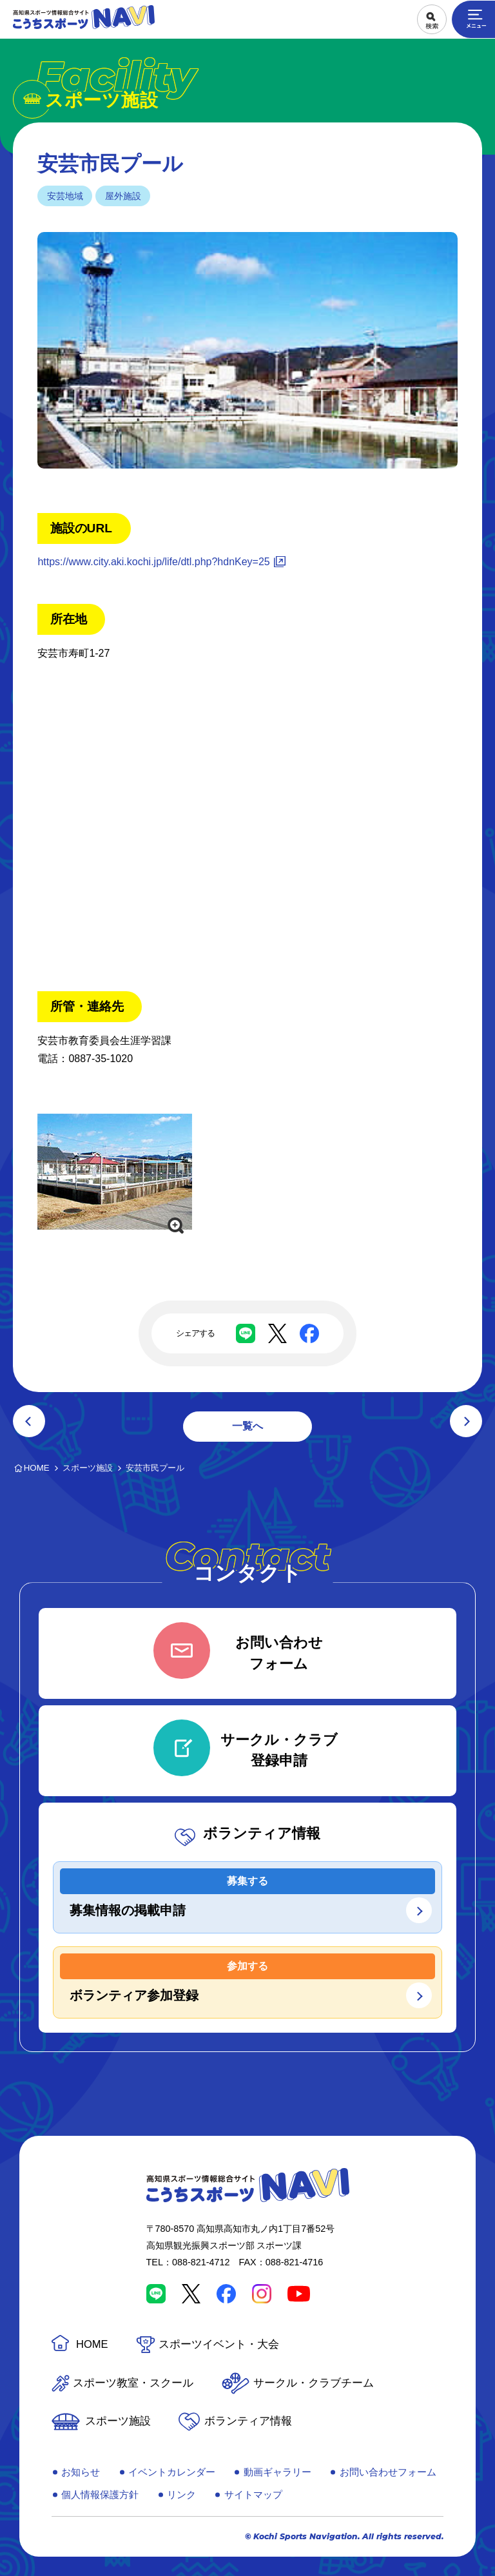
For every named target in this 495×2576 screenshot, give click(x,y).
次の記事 (466, 1421)
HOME (92, 2344)
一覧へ (247, 1425)
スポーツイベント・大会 (219, 2344)
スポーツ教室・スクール (133, 2383)
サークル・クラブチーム (313, 2383)
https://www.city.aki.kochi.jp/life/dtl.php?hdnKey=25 (153, 561)
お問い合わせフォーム (388, 2471)
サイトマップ (253, 2494)
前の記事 (29, 1421)
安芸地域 (65, 196)
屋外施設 (123, 196)
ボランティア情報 (248, 2421)
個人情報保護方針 (100, 2494)
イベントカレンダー (171, 2471)
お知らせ (80, 2471)
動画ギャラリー (277, 2471)
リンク (181, 2494)
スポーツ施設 (118, 2421)
